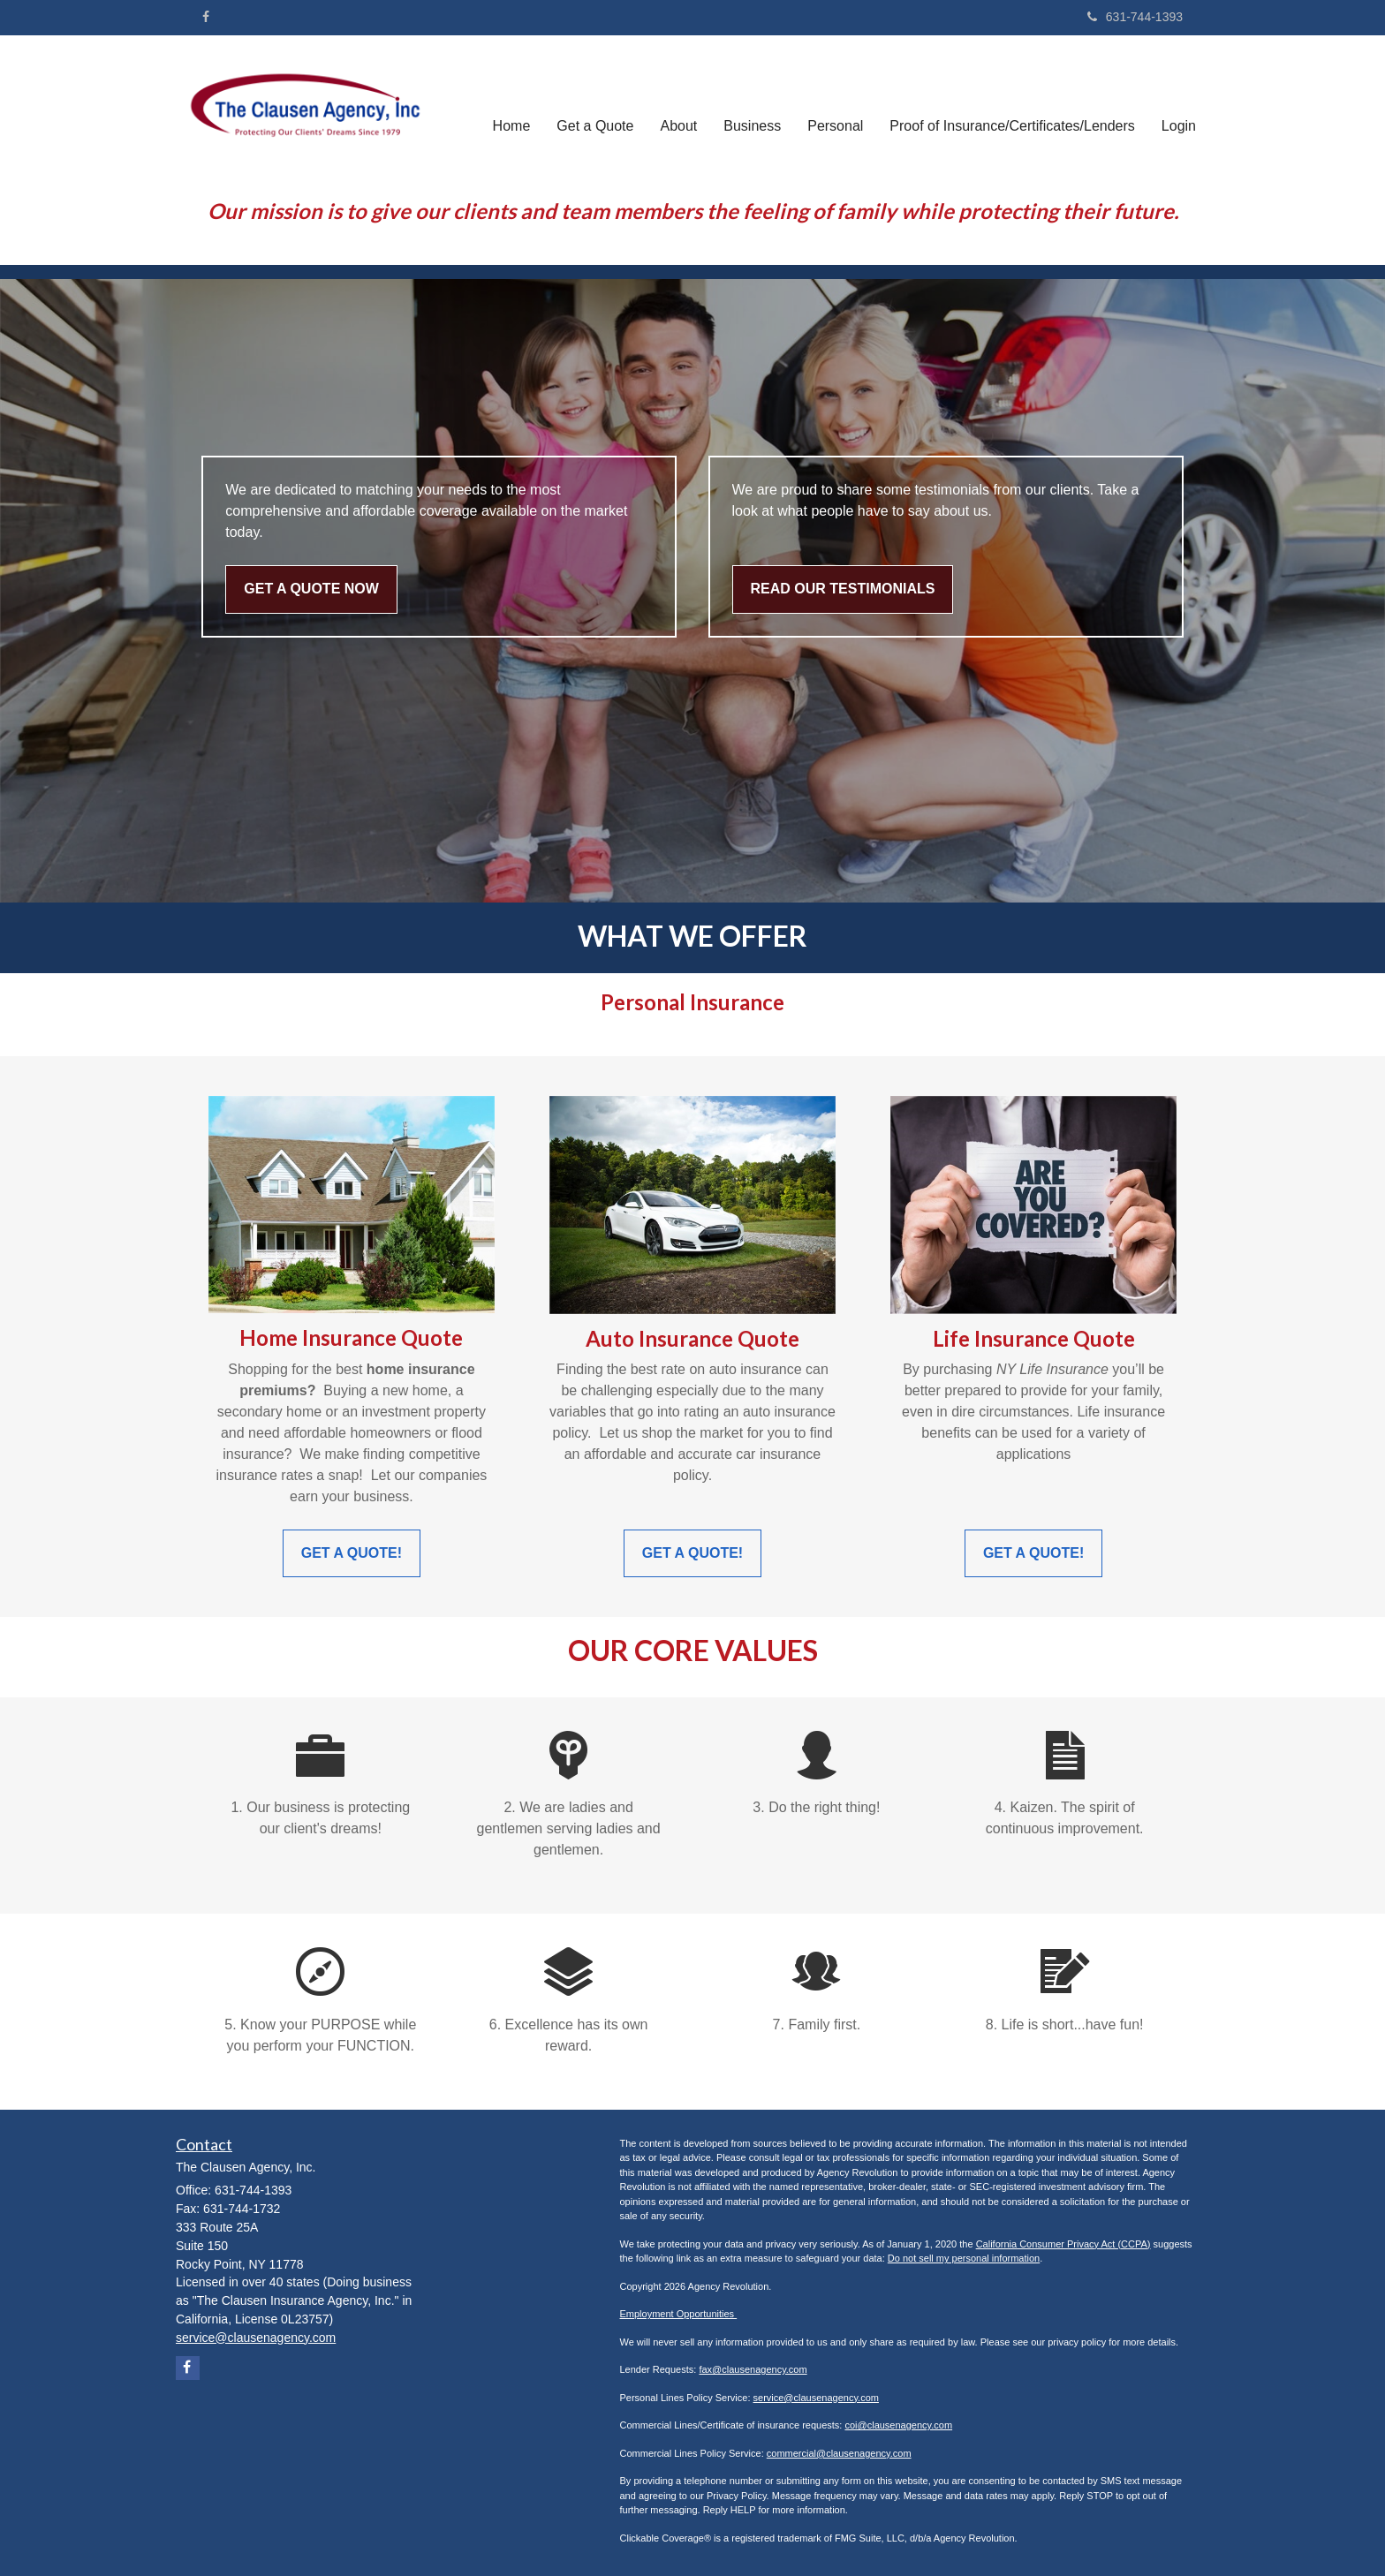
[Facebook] (205, 17)
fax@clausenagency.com (752, 2369)
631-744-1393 (1135, 17)
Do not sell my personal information (964, 2258)
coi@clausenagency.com (898, 2425)
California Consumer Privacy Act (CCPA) (1063, 2244)
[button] (595, 109)
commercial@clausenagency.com (839, 2453)
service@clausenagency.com (816, 2397)
